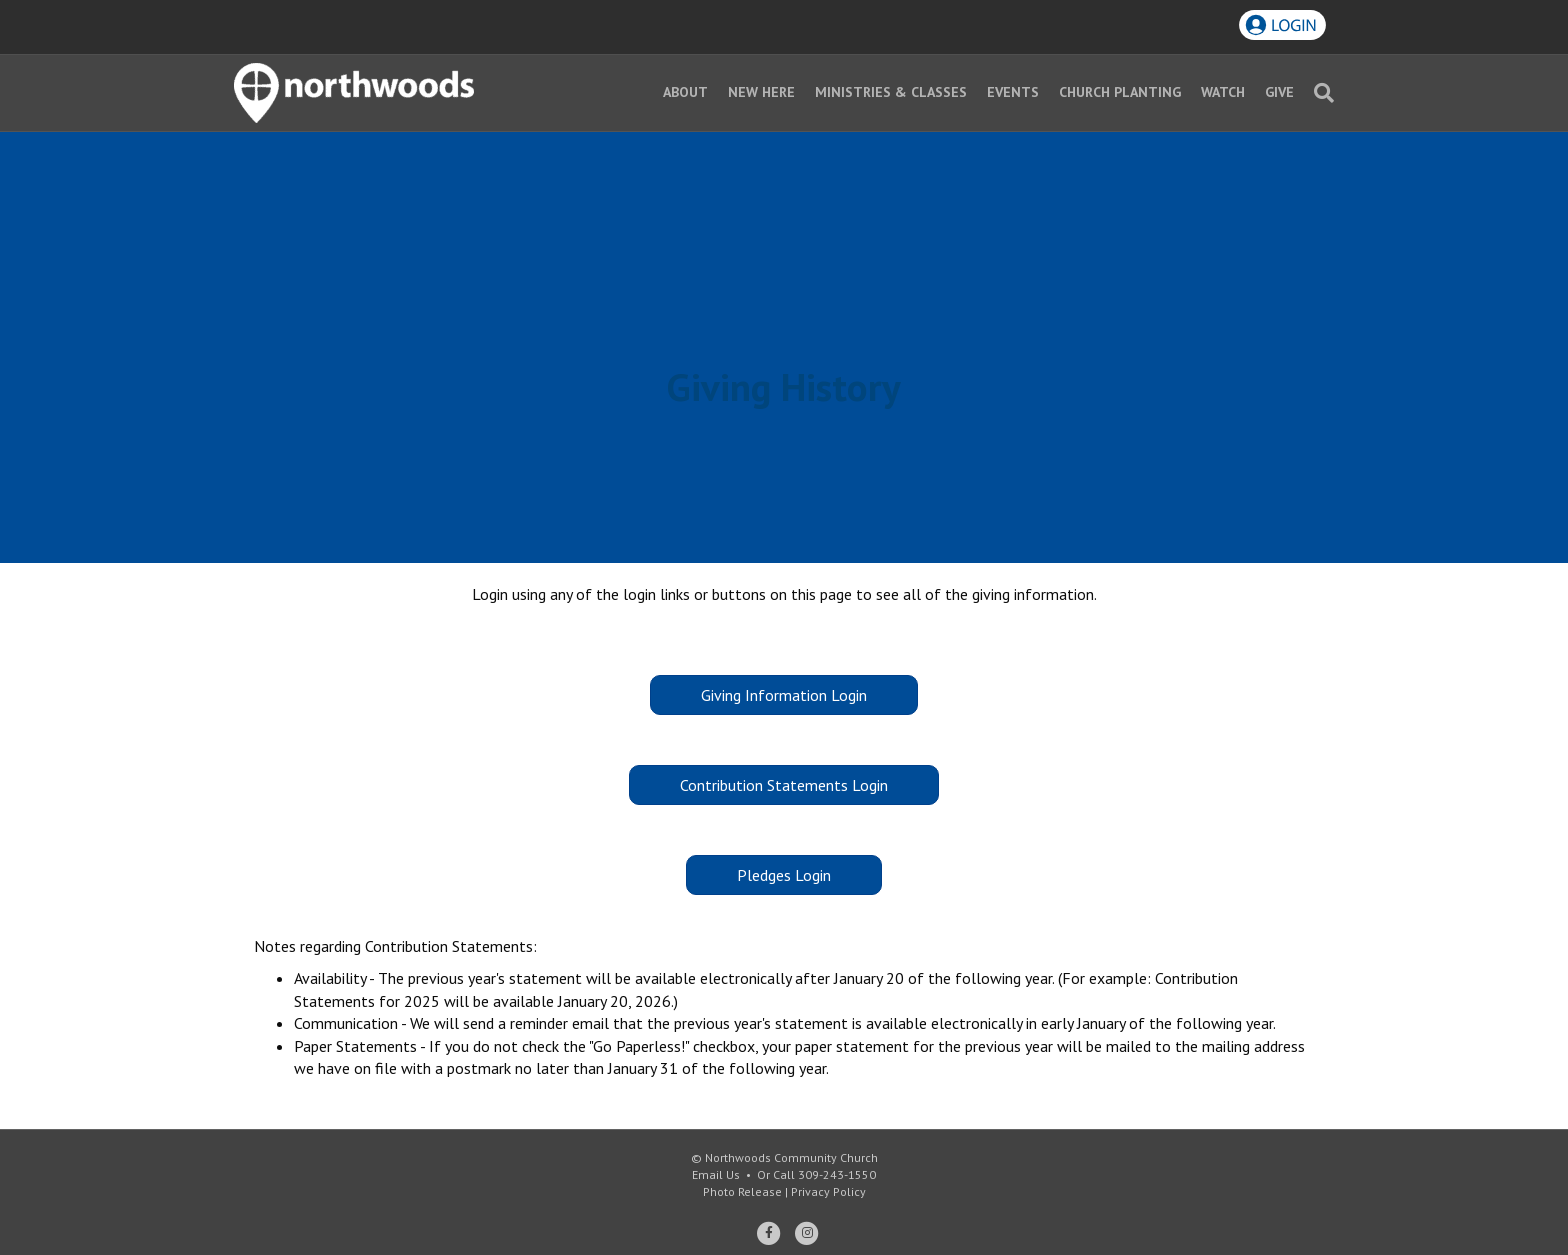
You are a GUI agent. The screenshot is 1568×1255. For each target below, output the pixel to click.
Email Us (716, 1174)
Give (1279, 92)
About (685, 92)
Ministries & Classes (891, 92)
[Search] (1319, 93)
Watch (1223, 92)
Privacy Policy (828, 1191)
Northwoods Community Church (791, 1157)
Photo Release (742, 1191)
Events (1013, 92)
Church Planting (1120, 92)
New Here (761, 92)
